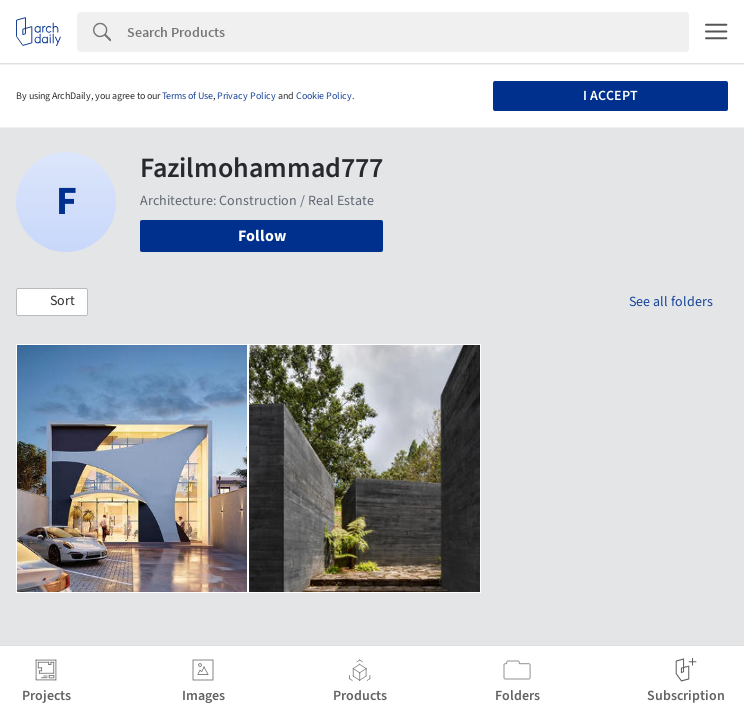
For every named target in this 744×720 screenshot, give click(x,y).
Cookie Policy (324, 96)
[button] (52, 302)
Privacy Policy (246, 96)
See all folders (671, 302)
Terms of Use (187, 96)
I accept (610, 96)
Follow (262, 236)
